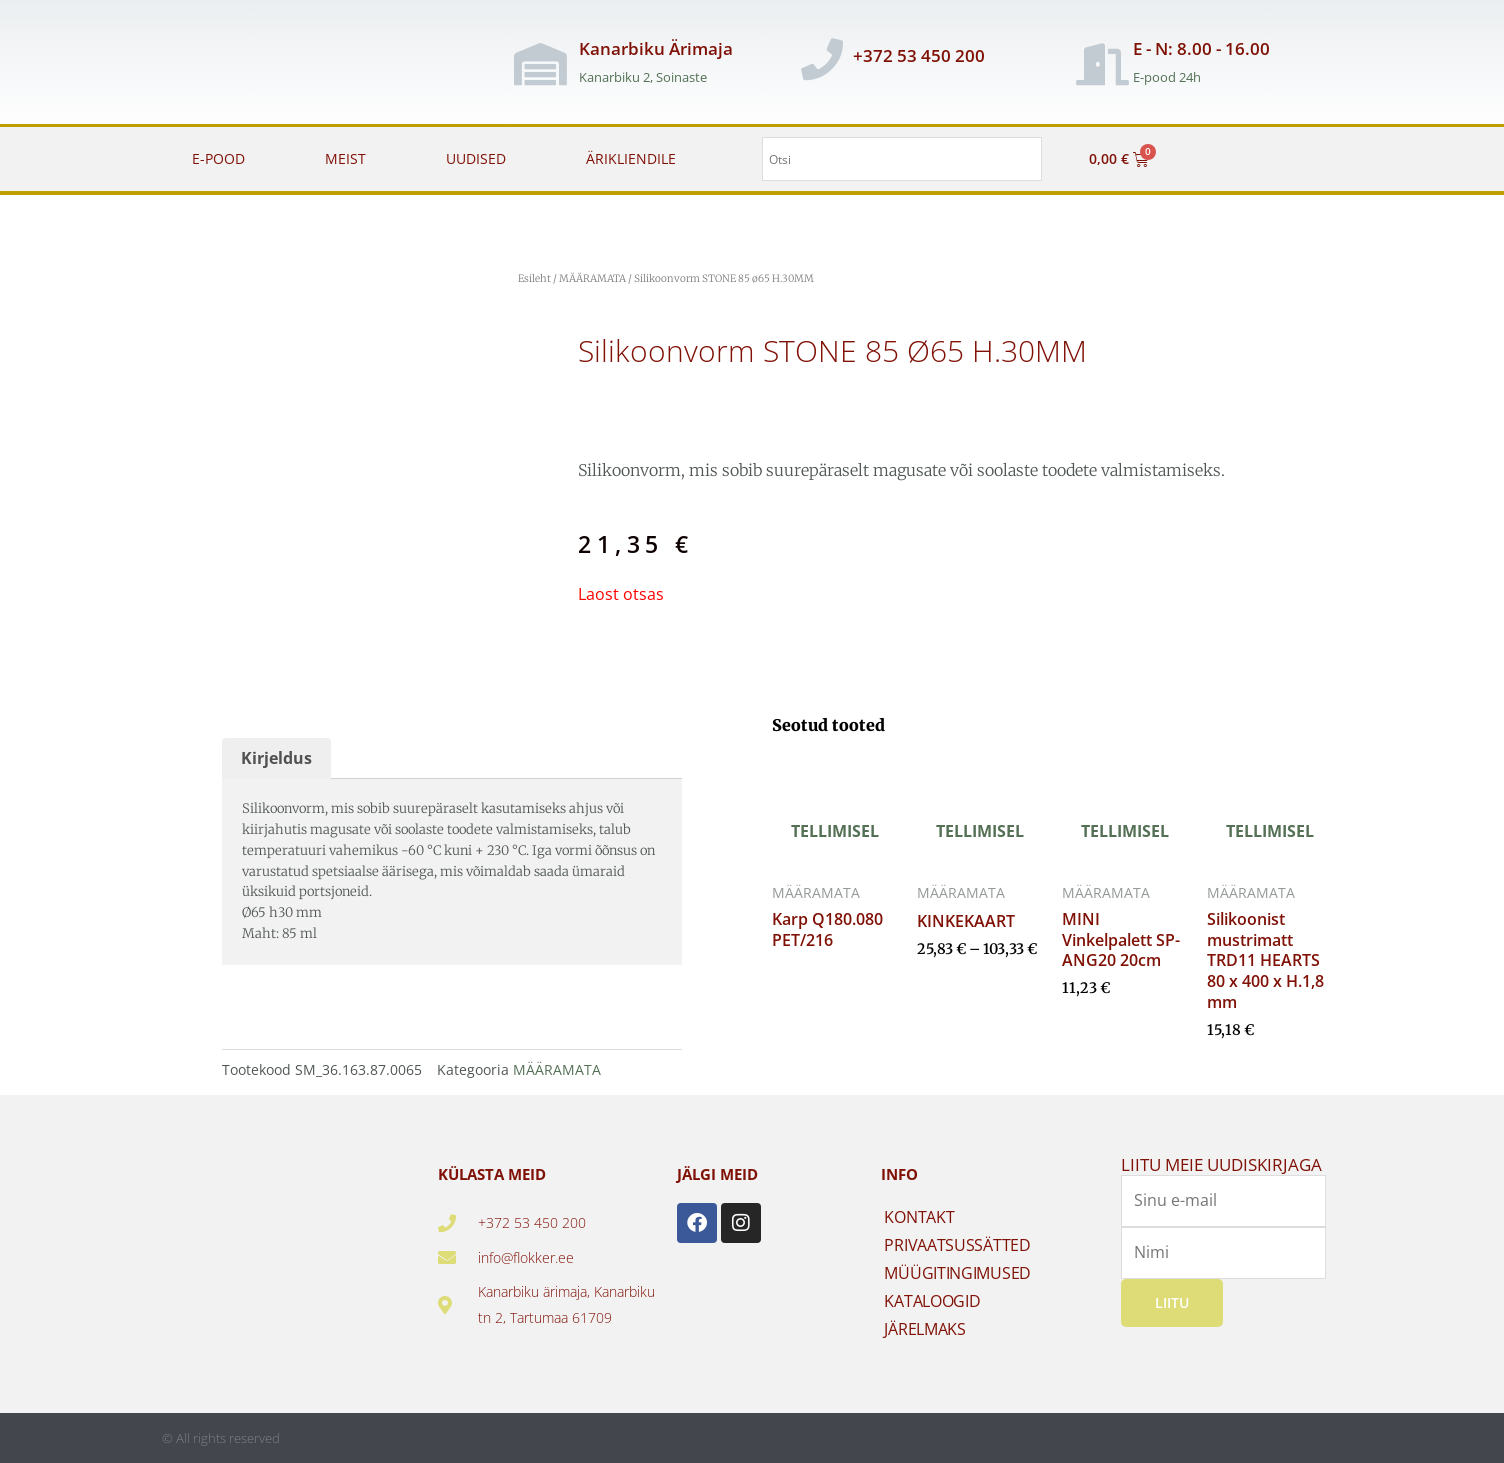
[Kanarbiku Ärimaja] (541, 64)
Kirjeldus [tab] (276, 758)
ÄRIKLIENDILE (631, 158)
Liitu (1172, 1302)
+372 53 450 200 (919, 55)
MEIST (345, 158)
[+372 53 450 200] (822, 59)
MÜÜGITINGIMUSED (957, 1273)
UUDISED (476, 158)
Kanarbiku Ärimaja (656, 48)
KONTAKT (919, 1217)
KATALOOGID (932, 1301)
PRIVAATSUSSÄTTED (957, 1245)
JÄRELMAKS (924, 1329)
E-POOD (218, 158)
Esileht (534, 278)
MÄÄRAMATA (592, 278)
